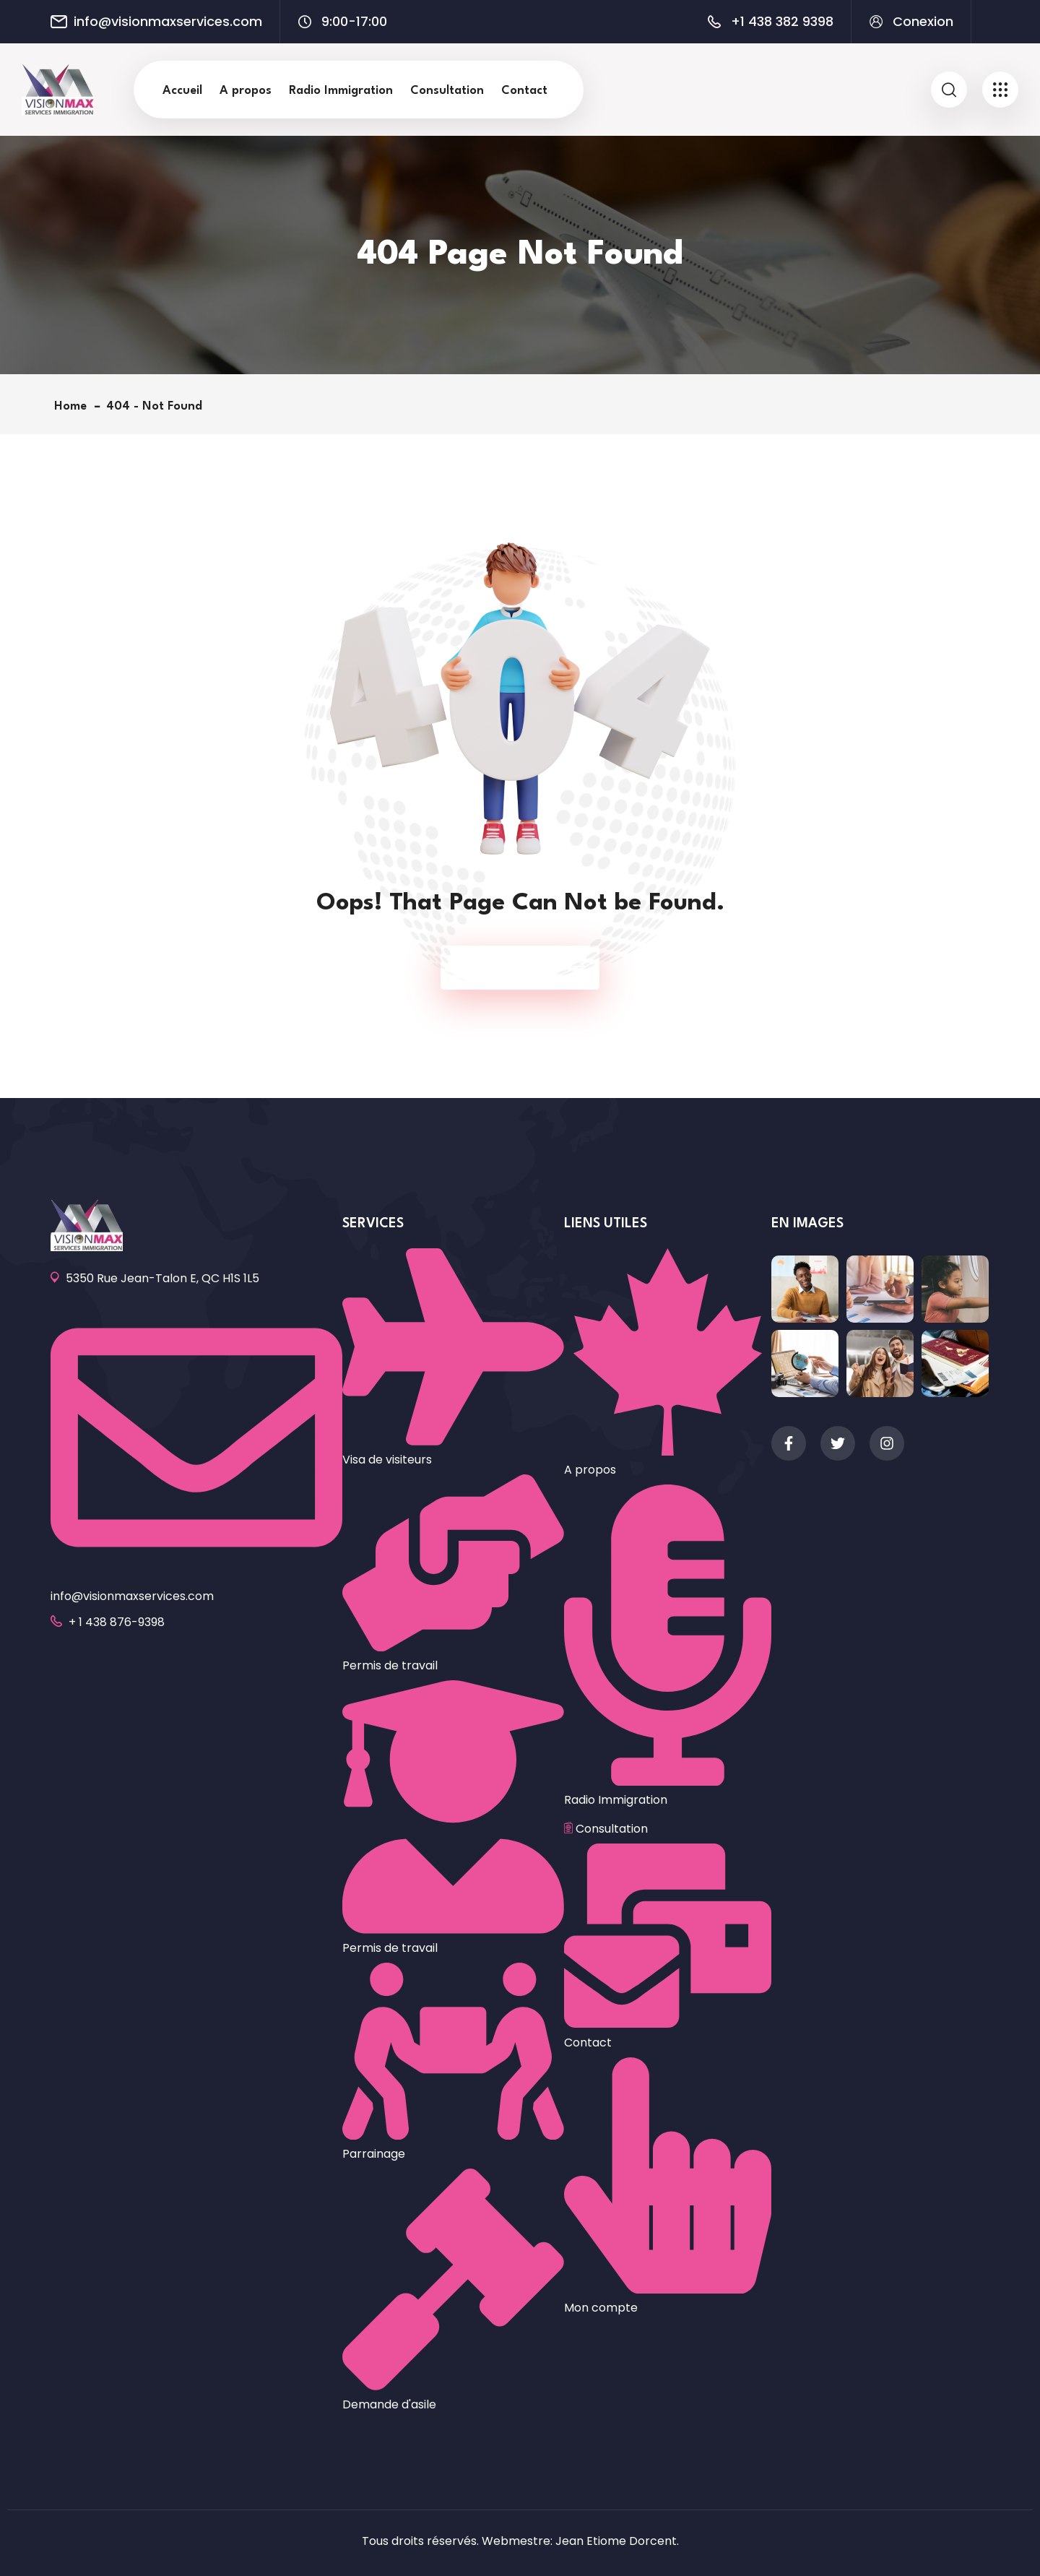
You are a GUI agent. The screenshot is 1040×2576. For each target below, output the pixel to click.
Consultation (447, 91)
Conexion (923, 21)
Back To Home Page (512, 967)
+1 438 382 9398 (782, 21)
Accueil (182, 91)
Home (74, 406)
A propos (246, 91)
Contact (524, 91)
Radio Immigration (341, 91)
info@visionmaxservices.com (168, 21)
